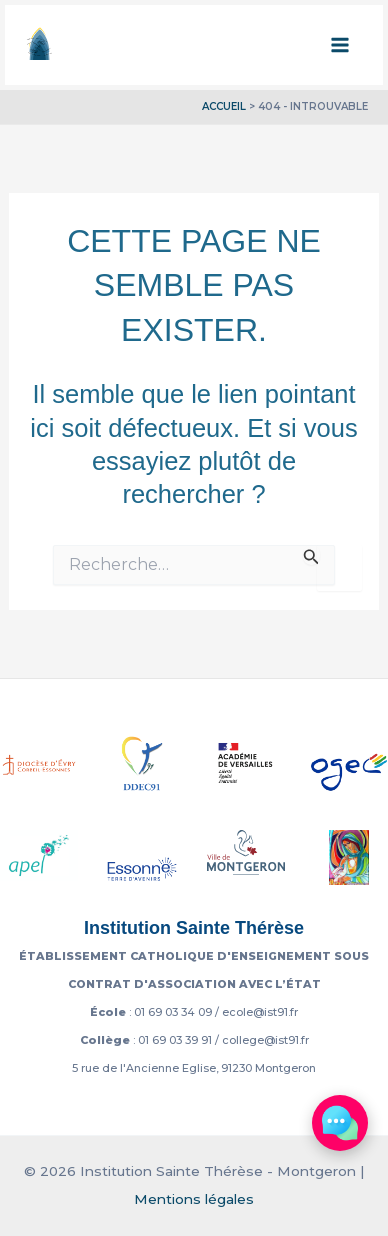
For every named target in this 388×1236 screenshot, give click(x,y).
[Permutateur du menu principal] (341, 45)
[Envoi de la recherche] (311, 555)
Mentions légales (194, 1199)
